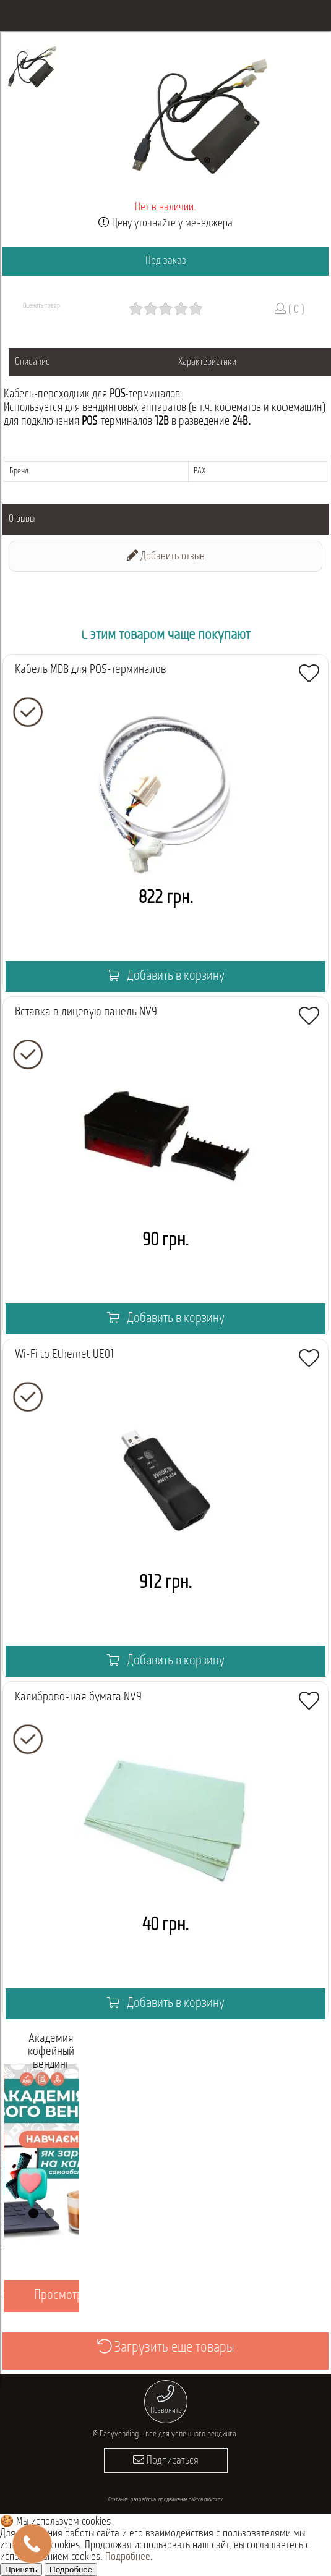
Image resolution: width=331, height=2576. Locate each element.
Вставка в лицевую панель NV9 (86, 1012)
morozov (213, 2499)
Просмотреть (66, 2296)
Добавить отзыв (166, 555)
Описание (32, 362)
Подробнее (127, 2557)
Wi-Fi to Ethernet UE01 (64, 1355)
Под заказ (165, 261)
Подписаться (166, 2460)
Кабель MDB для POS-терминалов (90, 670)
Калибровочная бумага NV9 (78, 1697)
